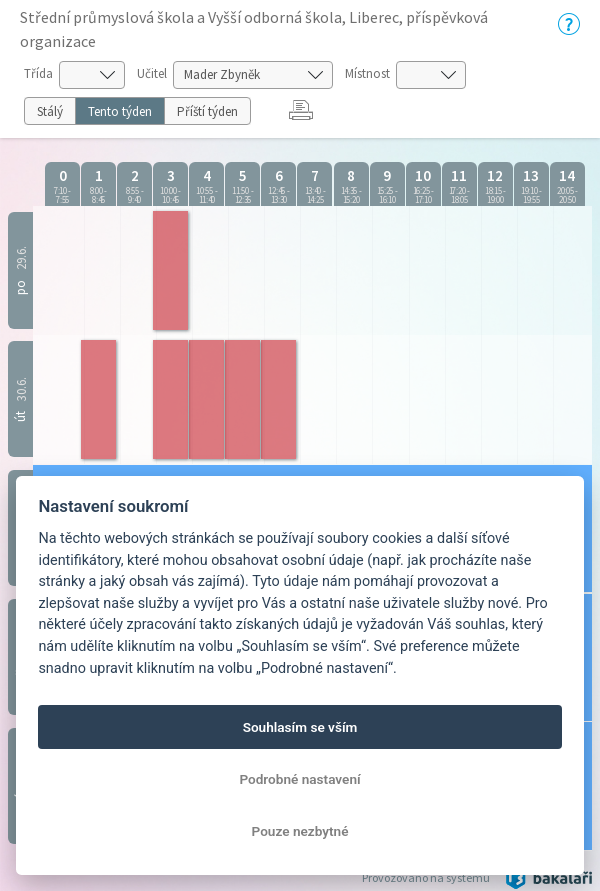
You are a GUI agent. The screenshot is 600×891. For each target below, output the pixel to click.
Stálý (50, 111)
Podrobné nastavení (299, 779)
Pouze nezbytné (300, 831)
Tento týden (120, 111)
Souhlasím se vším (300, 727)
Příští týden (207, 111)
